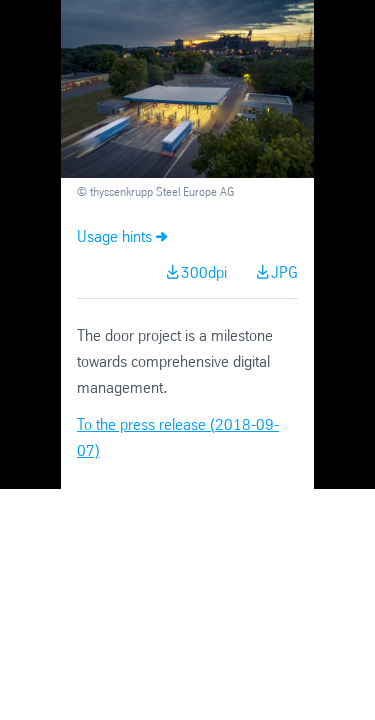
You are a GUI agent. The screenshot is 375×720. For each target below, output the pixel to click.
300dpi (204, 273)
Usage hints (114, 237)
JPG (284, 273)
